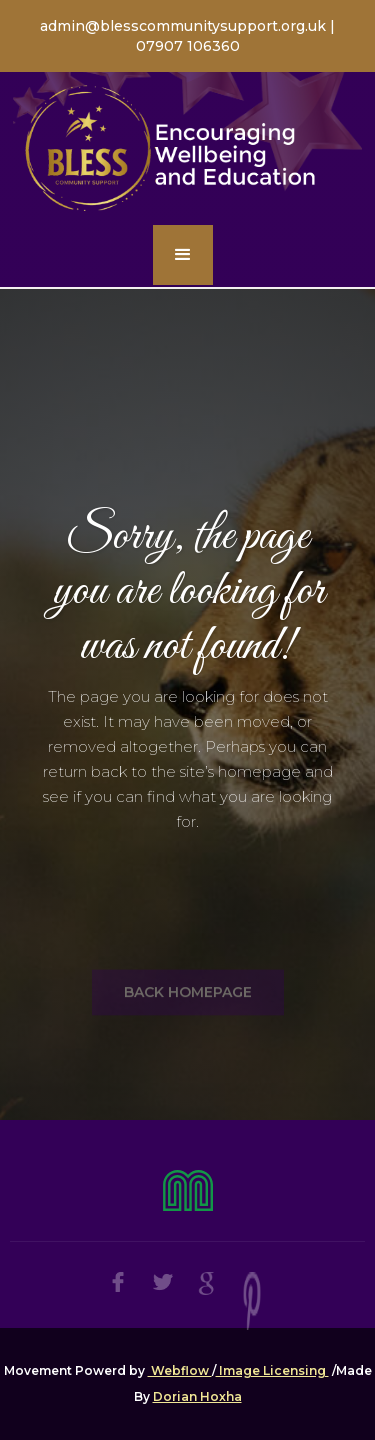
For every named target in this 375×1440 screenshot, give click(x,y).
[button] (183, 255)
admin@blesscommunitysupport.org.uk (185, 26)
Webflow (180, 1370)
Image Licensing (272, 1370)
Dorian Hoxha (197, 1396)
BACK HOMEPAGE (188, 1021)
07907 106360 (188, 46)
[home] (187, 149)
